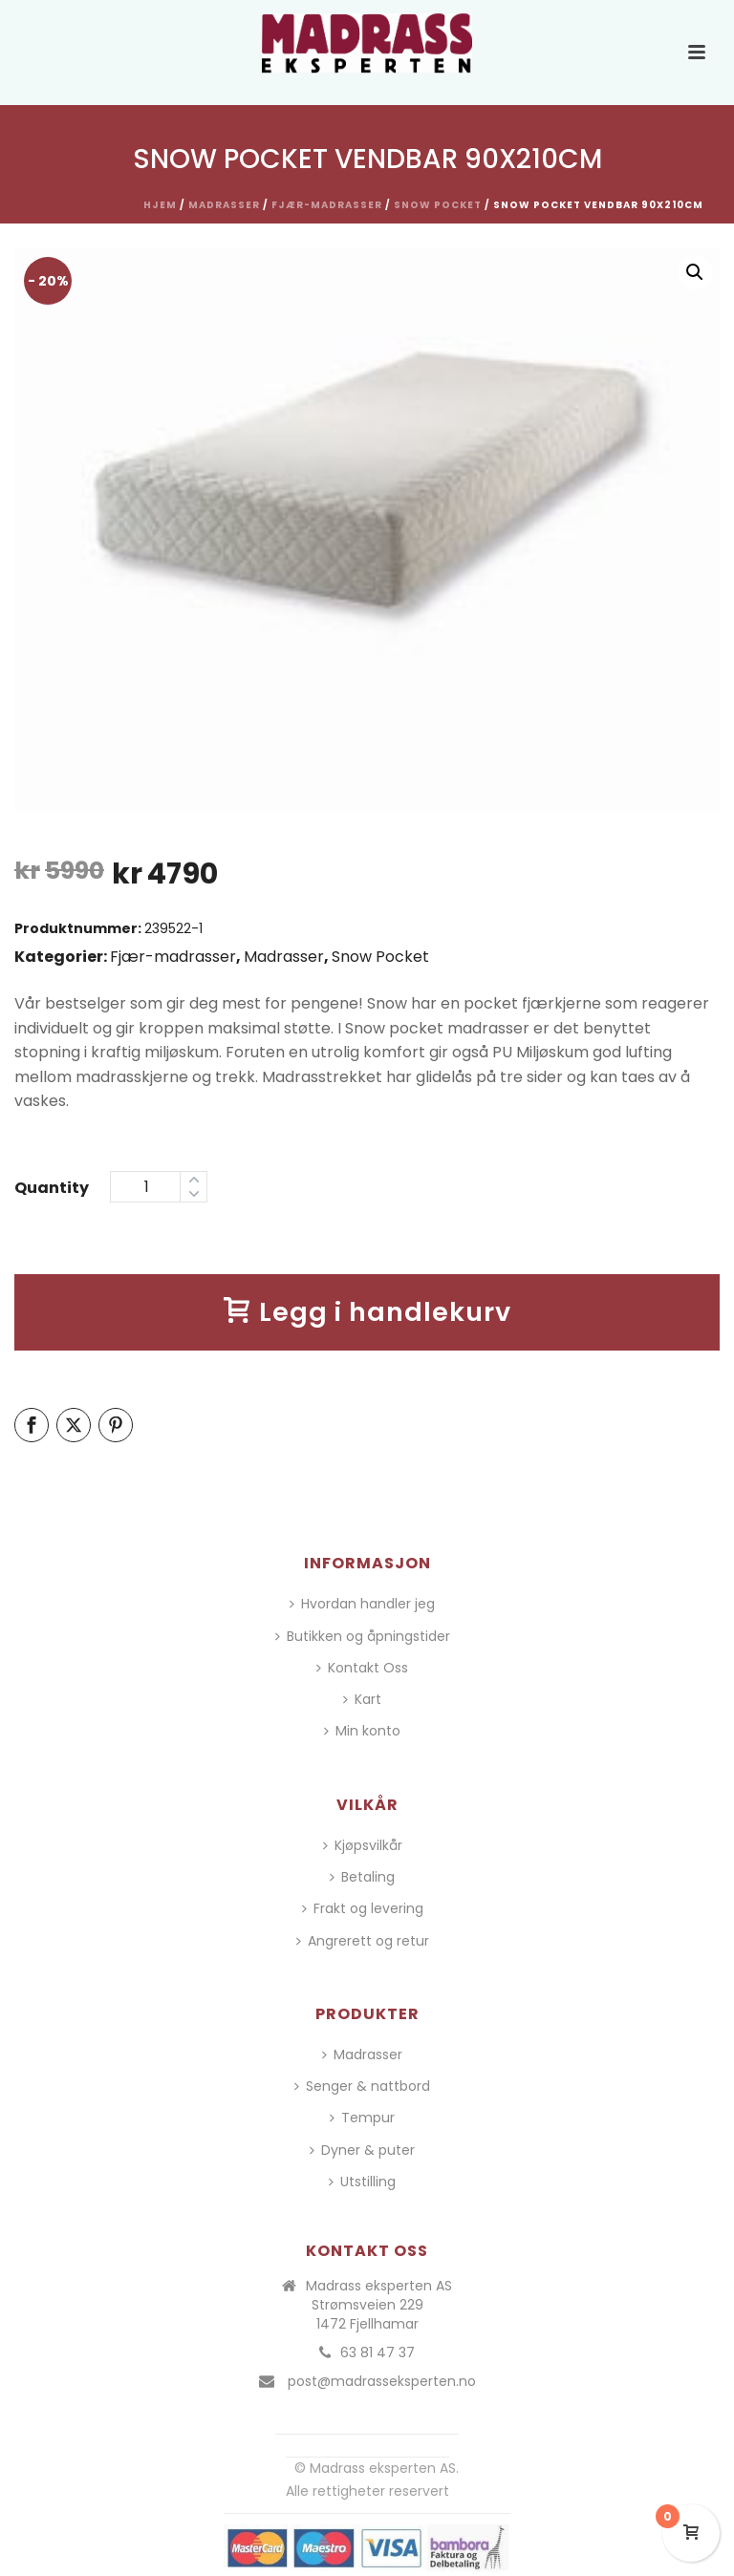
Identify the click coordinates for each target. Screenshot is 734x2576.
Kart (362, 1699)
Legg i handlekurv (367, 1312)
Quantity (51, 1188)
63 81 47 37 (377, 2352)
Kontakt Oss (362, 1667)
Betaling (362, 1876)
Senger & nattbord (362, 2086)
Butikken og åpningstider (362, 1636)
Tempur (362, 2117)
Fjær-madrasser (326, 205)
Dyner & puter (362, 2150)
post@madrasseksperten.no (382, 2381)
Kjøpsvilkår (362, 1845)
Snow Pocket (438, 205)
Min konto (362, 1730)
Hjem (160, 205)
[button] (695, 272)
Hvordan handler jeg (362, 1603)
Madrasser (224, 205)
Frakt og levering (362, 1908)
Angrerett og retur (362, 1940)
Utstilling (362, 2181)
